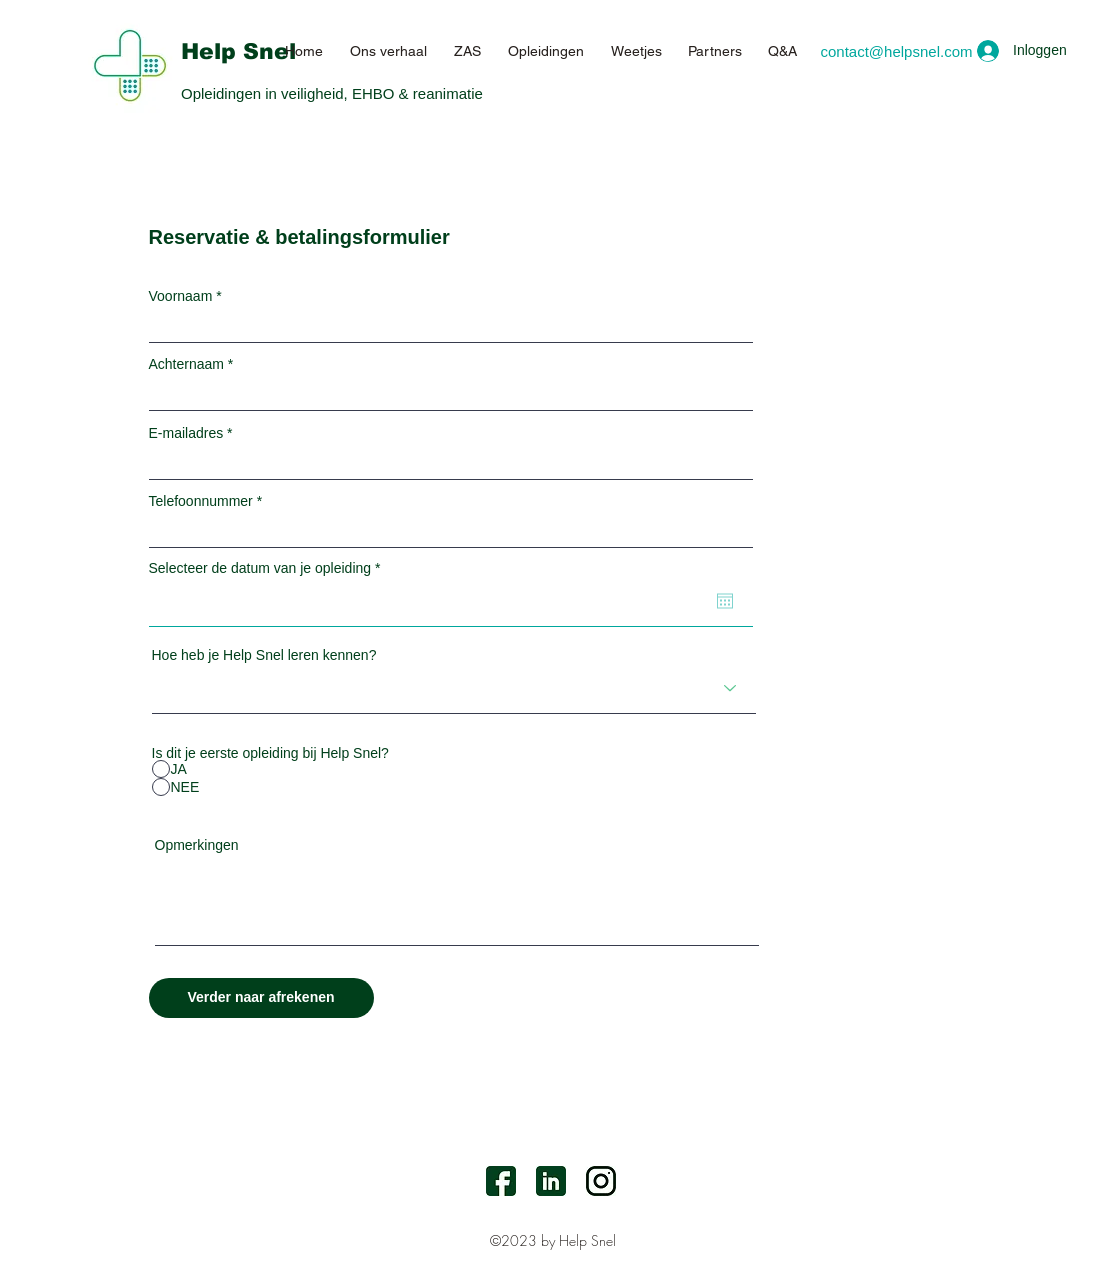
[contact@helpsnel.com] (896, 51)
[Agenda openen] (725, 601)
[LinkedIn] (551, 1181)
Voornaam (181, 296)
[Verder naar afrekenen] (261, 998)
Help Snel (238, 51)
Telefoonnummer (201, 501)
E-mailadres (186, 433)
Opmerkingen (197, 845)
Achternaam (186, 364)
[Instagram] (601, 1181)
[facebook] (501, 1181)
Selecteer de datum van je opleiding (268, 568)
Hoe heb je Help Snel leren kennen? (264, 655)
